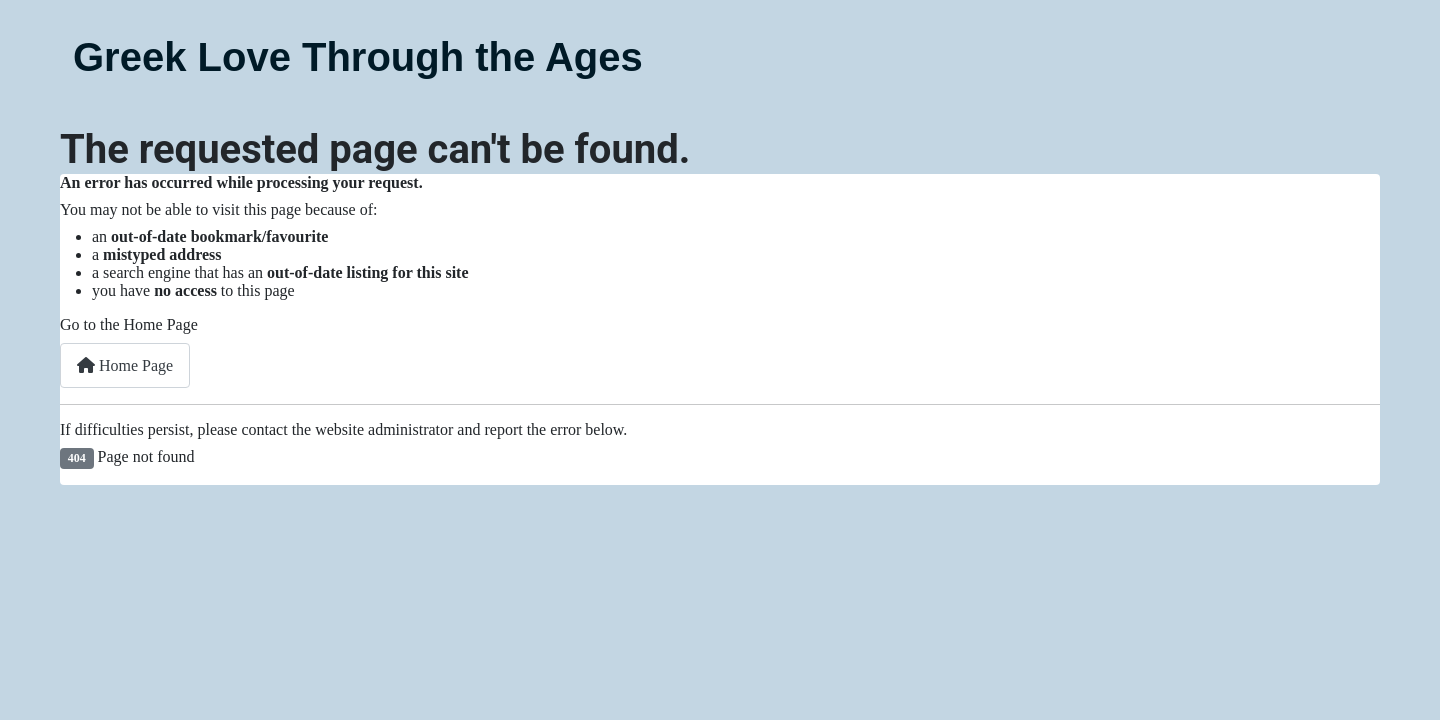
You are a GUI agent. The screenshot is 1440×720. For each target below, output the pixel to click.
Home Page (125, 365)
